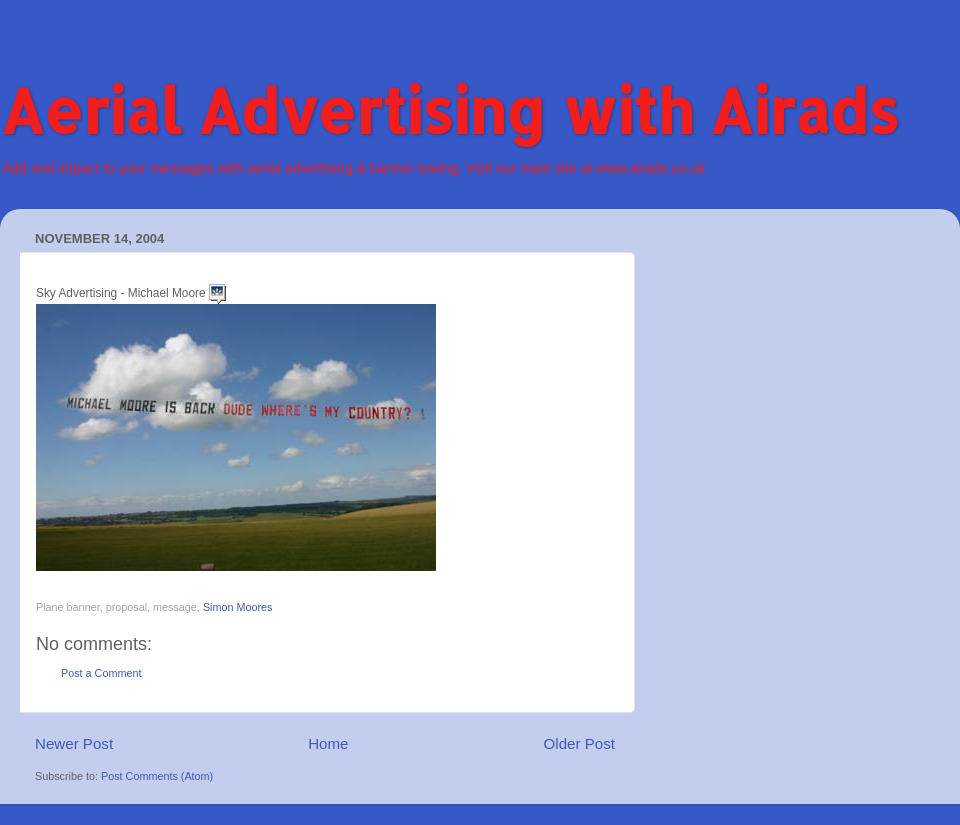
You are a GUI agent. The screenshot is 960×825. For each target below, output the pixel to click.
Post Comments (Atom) (157, 776)
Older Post (579, 743)
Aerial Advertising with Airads (449, 110)
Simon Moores (238, 607)
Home (328, 743)
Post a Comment (101, 673)
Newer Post (74, 743)
